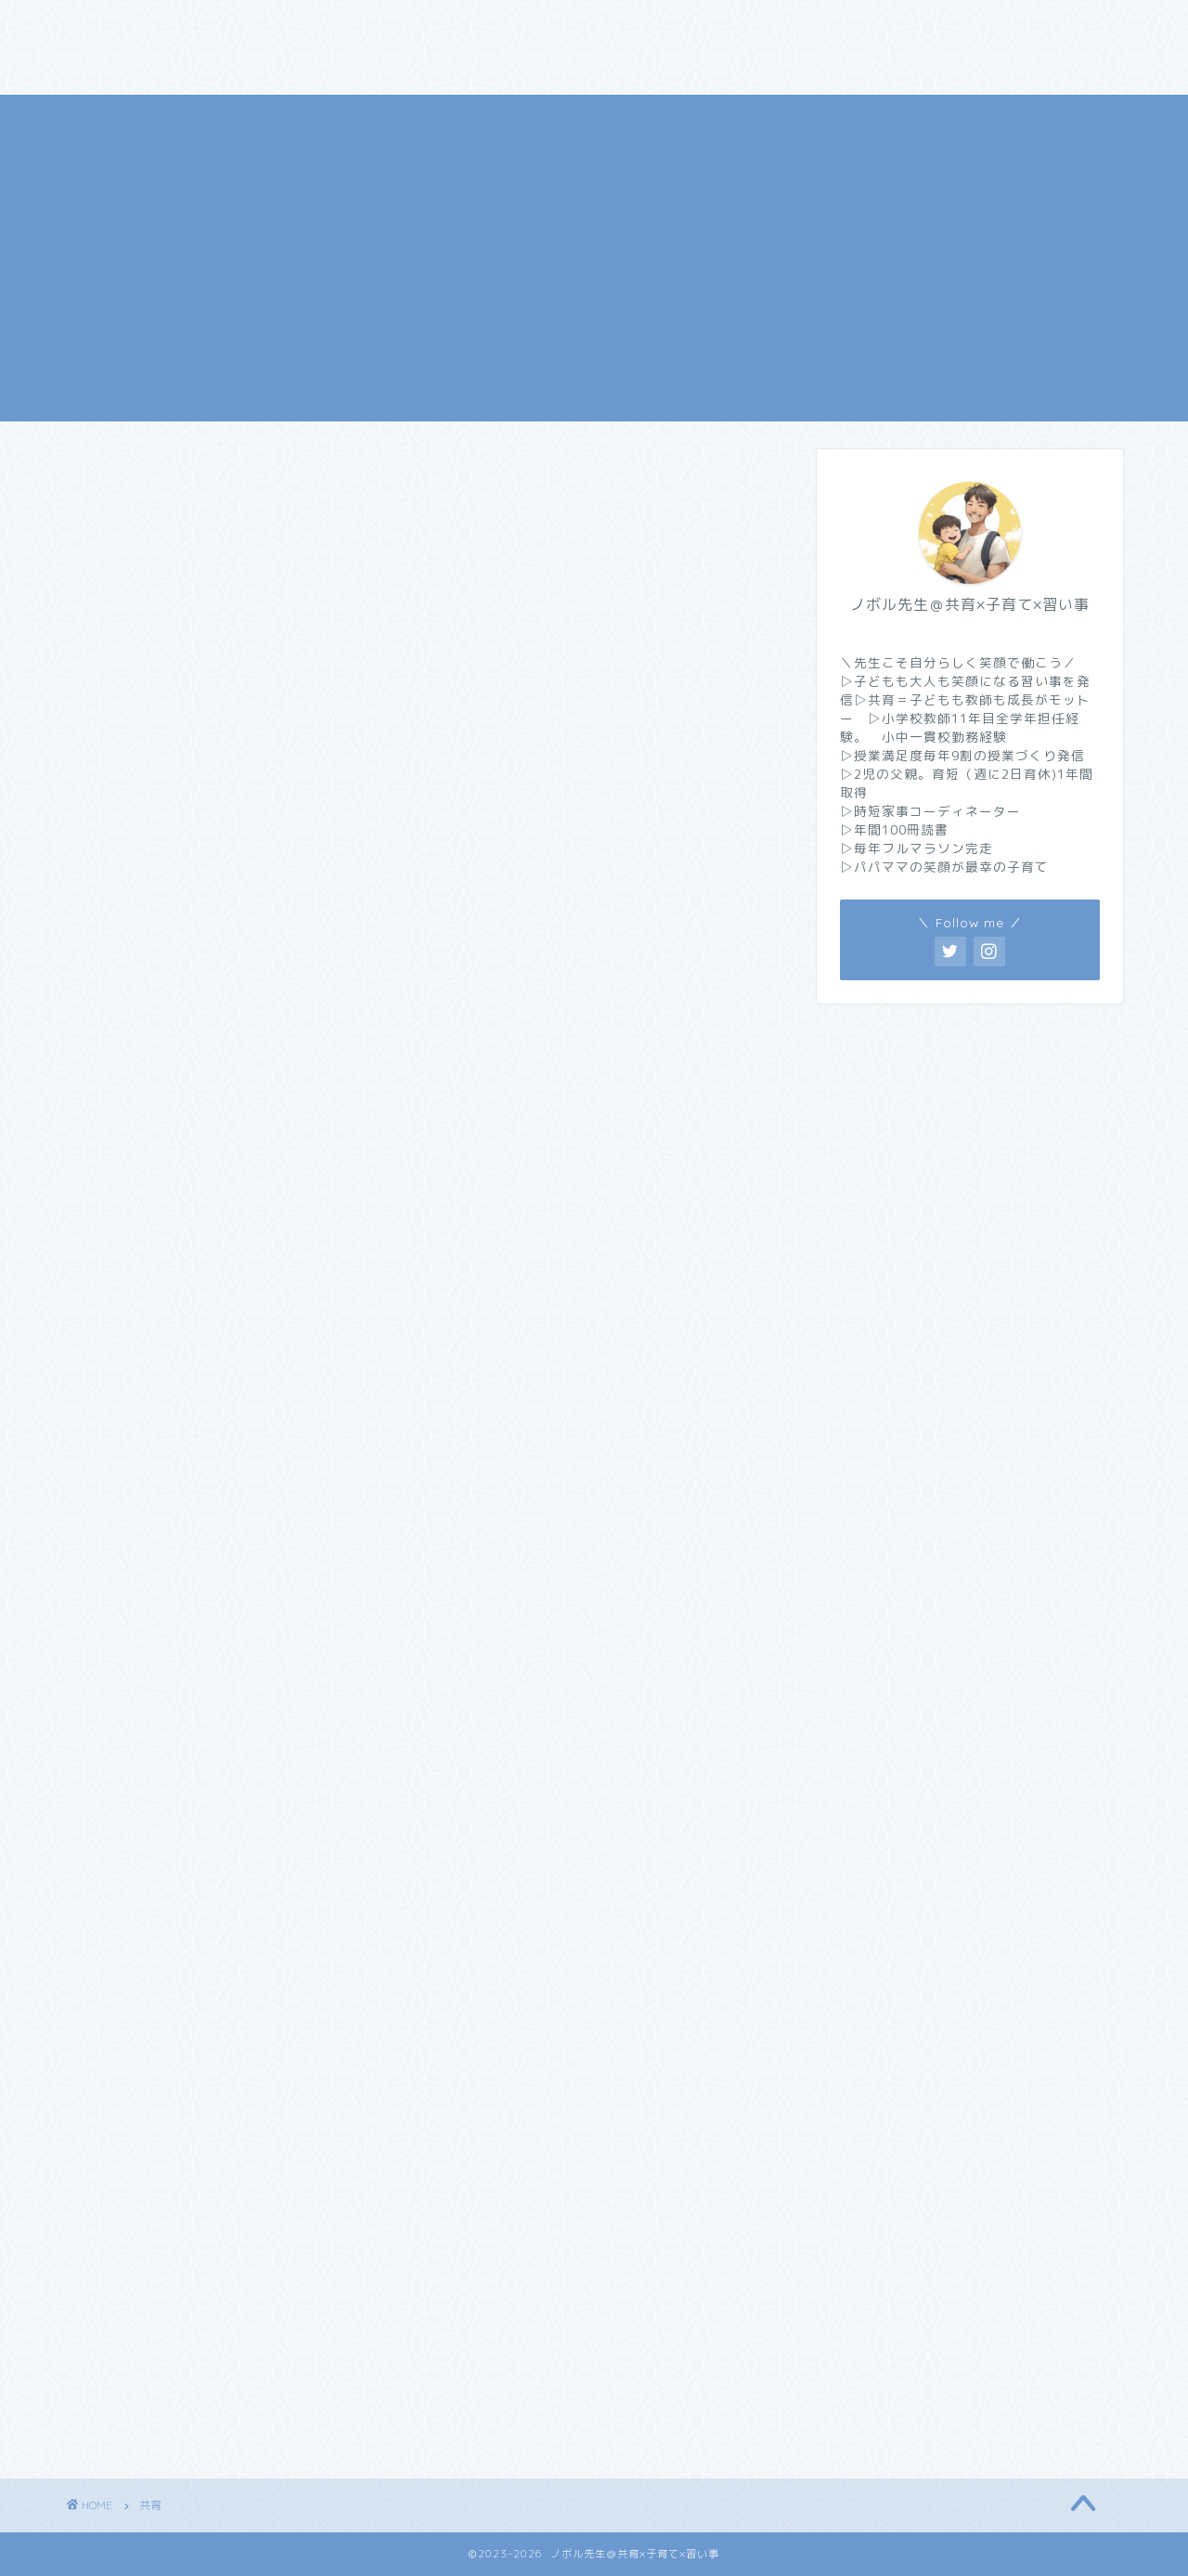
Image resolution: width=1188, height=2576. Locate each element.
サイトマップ (315, 62)
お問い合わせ (821, 25)
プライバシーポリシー (157, 62)
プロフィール (218, 25)
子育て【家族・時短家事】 (561, 25)
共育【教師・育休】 (369, 25)
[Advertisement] (594, 225)
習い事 (712, 25)
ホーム (109, 25)
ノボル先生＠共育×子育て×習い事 (594, 392)
